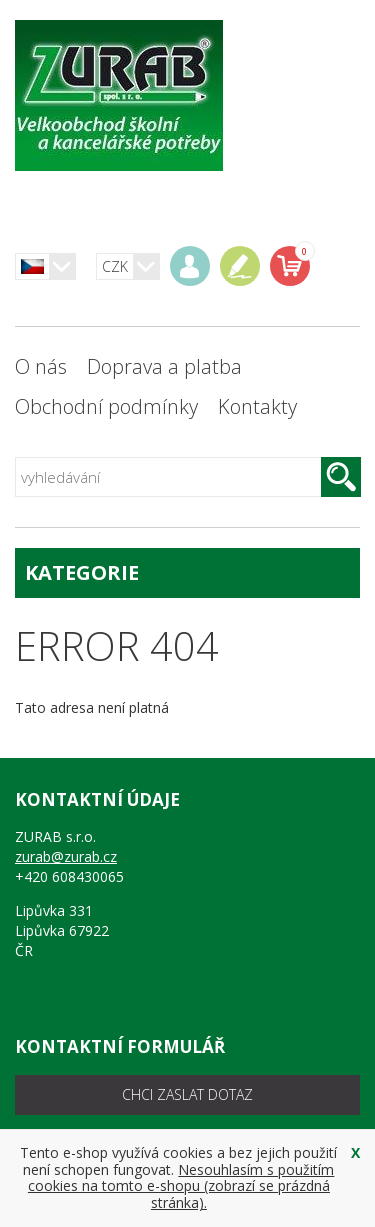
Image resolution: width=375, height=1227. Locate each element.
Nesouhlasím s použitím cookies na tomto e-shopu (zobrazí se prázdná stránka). (181, 1186)
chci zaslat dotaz (187, 1094)
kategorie (187, 572)
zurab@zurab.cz (66, 856)
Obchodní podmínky (106, 406)
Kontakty (257, 406)
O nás (41, 366)
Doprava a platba (164, 366)
